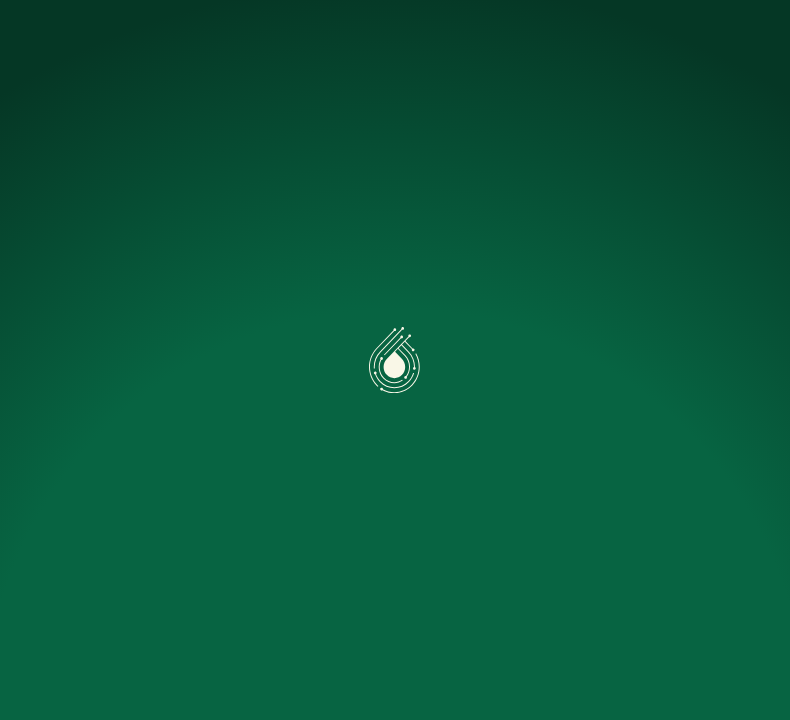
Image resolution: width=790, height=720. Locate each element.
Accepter (107, 646)
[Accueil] (96, 36)
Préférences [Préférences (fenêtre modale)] (259, 646)
